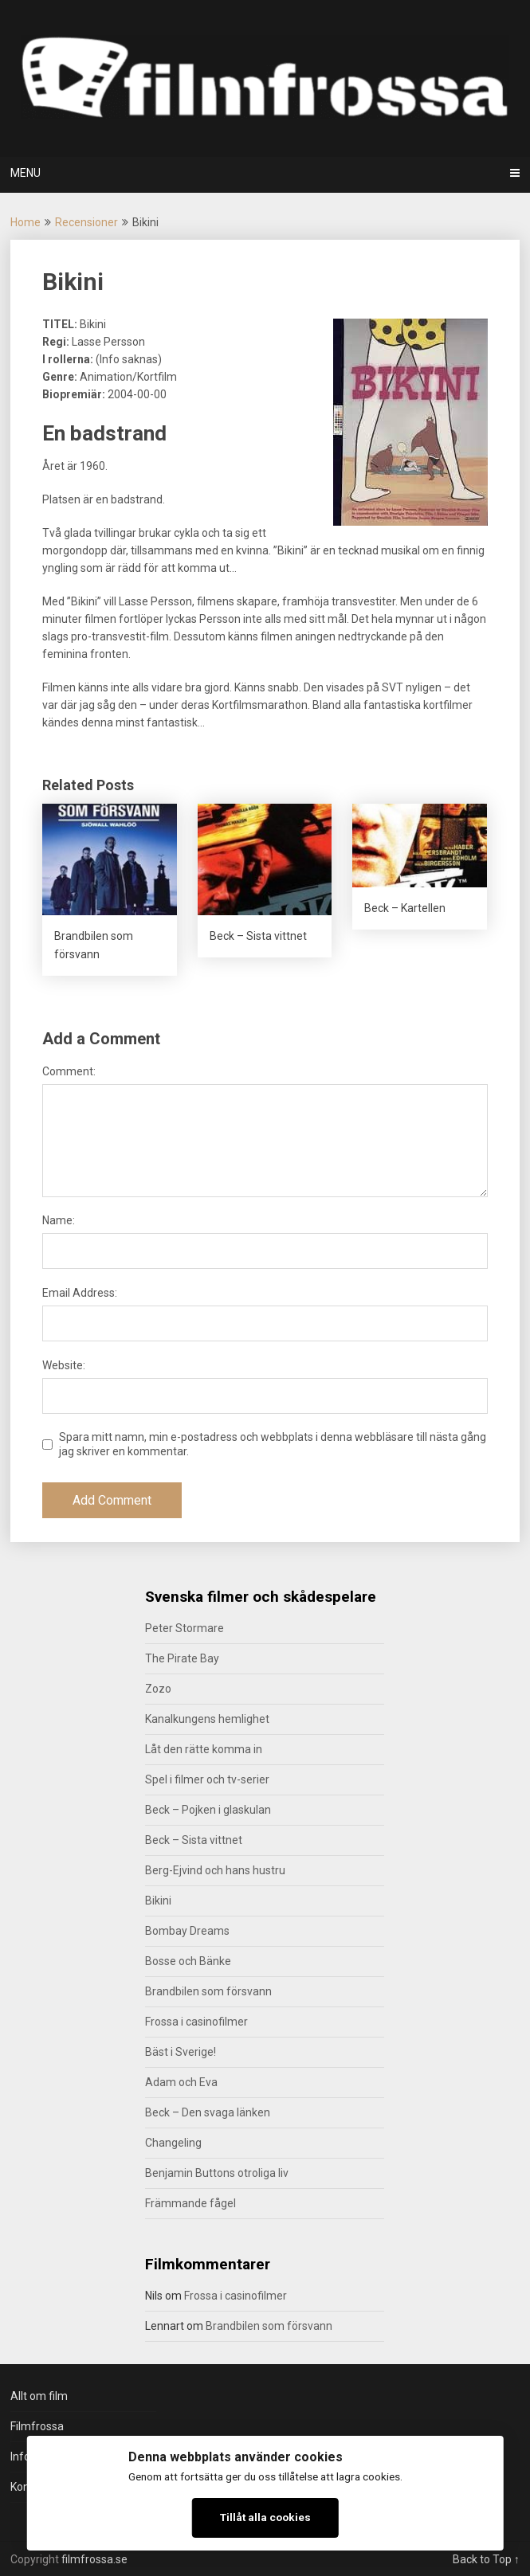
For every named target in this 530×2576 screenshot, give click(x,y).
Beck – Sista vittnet (193, 1840)
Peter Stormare (184, 1628)
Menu (25, 172)
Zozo (158, 1688)
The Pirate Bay (182, 1658)
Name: (58, 1220)
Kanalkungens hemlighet (207, 1719)
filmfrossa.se (94, 2559)
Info (20, 2456)
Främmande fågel (190, 2203)
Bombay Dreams (187, 1930)
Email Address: (79, 1292)
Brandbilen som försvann (208, 1991)
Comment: (69, 1071)
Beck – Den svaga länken (207, 2112)
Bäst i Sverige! (180, 2052)
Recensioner (86, 222)
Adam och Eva (181, 2082)
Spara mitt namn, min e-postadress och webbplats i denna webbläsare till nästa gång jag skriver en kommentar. (272, 1444)
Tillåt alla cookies (265, 2517)
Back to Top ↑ (486, 2559)
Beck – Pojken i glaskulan (208, 1809)
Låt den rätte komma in (203, 1749)
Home (25, 222)
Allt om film (39, 2396)
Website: (63, 1365)
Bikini (158, 1900)
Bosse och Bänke (188, 1961)
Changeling (173, 2142)
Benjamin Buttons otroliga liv (217, 2173)
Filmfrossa (37, 2426)
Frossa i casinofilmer (196, 2021)
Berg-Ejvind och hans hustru (215, 1870)
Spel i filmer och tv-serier (207, 1779)
